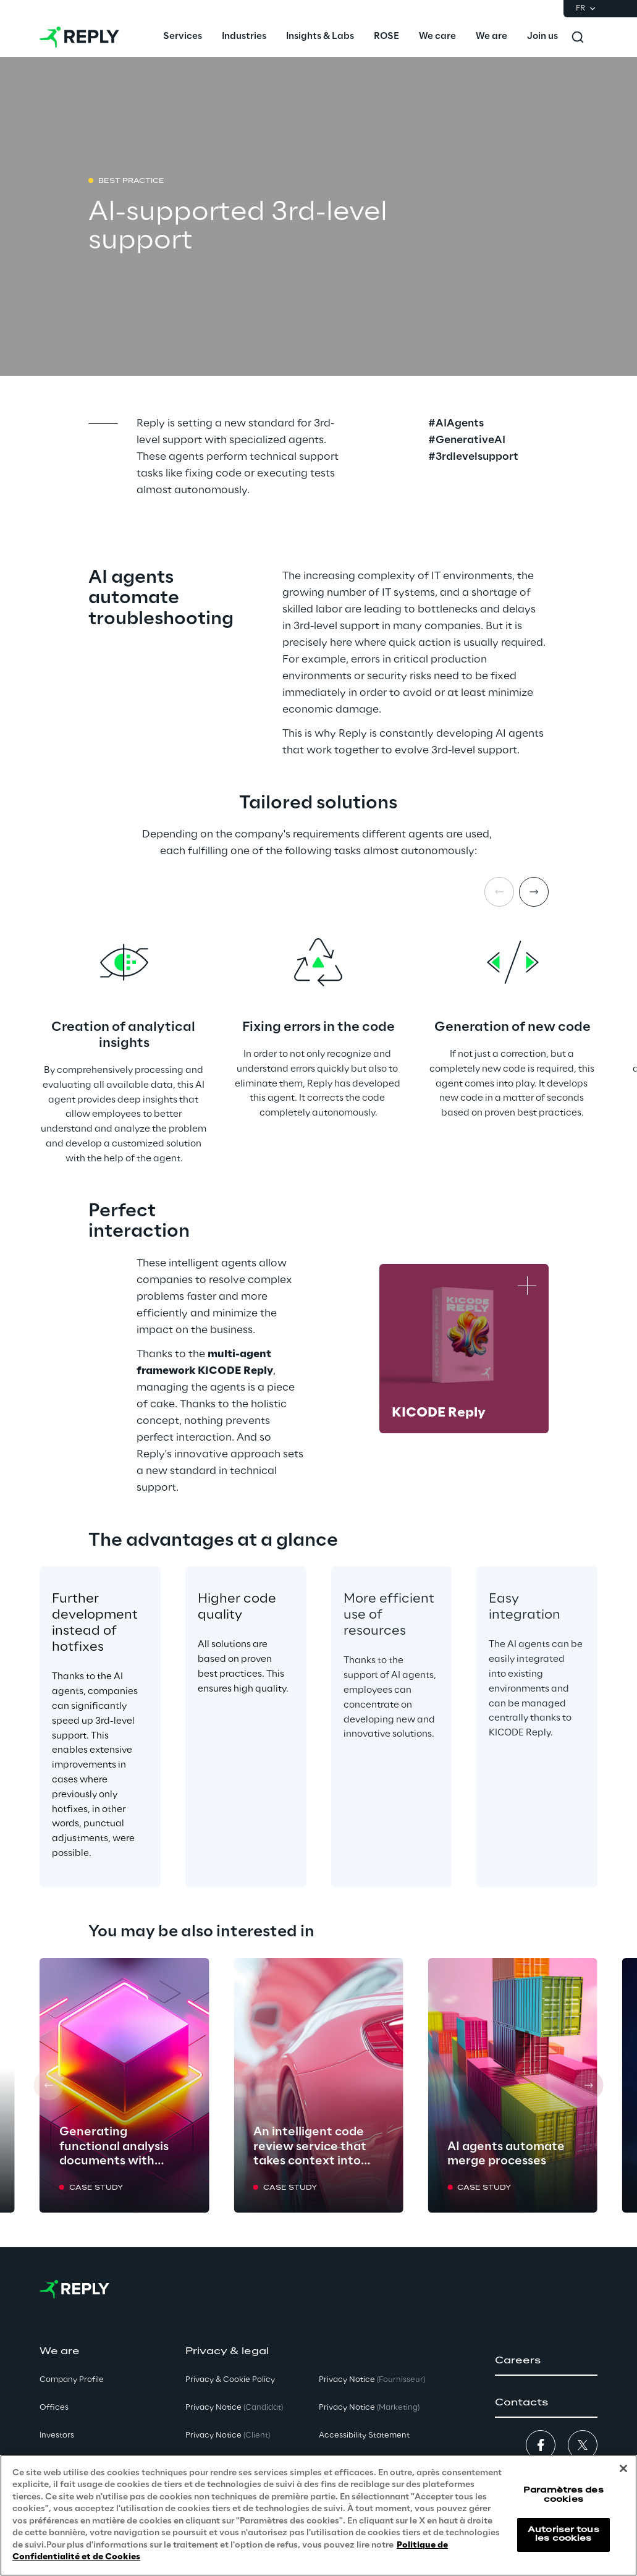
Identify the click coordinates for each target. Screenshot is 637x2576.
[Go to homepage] (79, 37)
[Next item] (534, 892)
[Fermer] (623, 2468)
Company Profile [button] (72, 2380)
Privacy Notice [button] (234, 2408)
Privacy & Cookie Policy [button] (230, 2380)
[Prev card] (49, 2085)
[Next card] (588, 2085)
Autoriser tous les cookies (563, 2534)
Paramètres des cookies (563, 2494)
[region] (318, 2515)
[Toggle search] (577, 37)
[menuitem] (182, 37)
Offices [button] (54, 2408)
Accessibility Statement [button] (364, 2435)
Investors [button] (57, 2435)
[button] (546, 2361)
